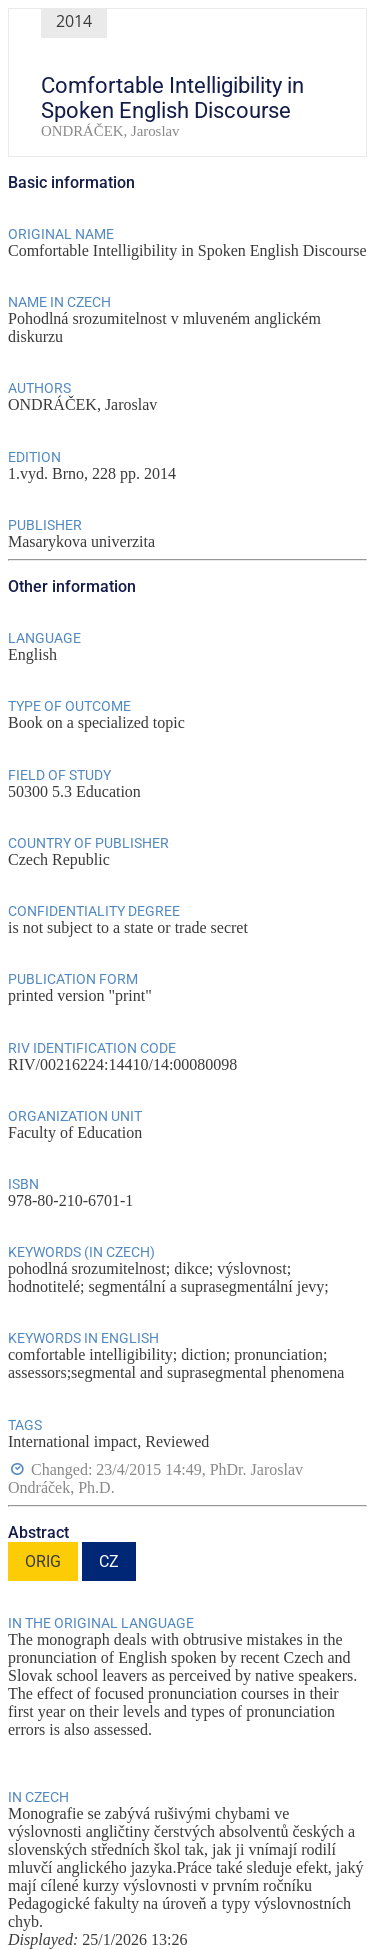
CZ (109, 1561)
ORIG (43, 1561)
